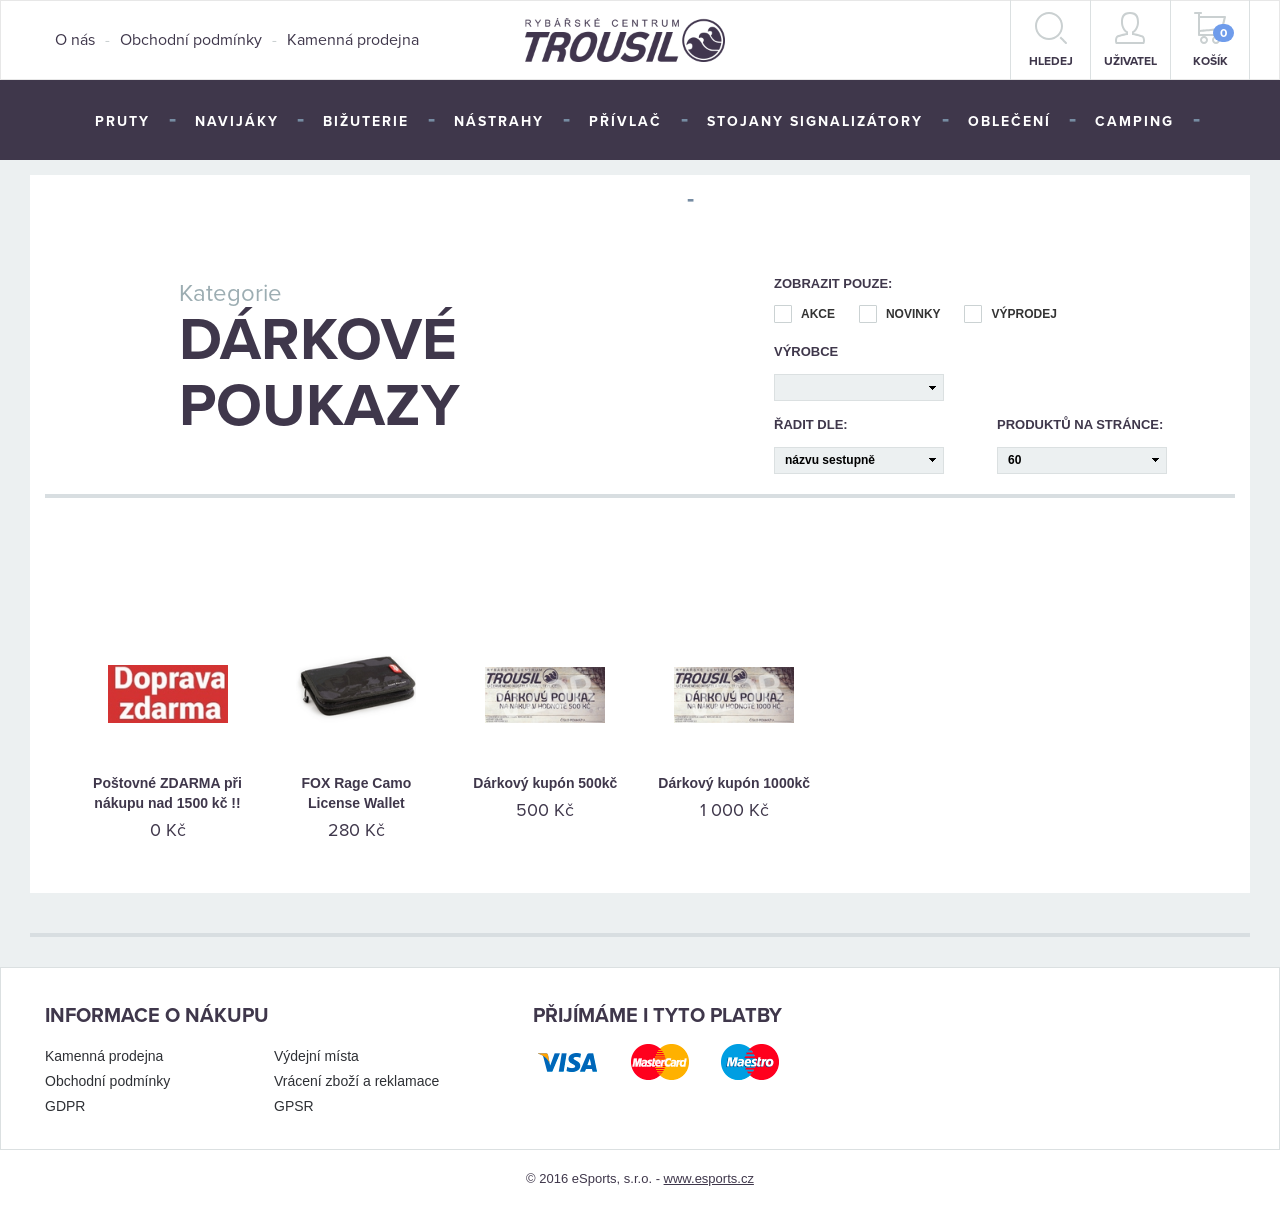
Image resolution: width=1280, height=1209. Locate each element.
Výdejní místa (316, 1056)
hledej (1051, 40)
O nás (75, 40)
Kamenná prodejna (353, 40)
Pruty (122, 121)
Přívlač (625, 121)
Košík (1214, 40)
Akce (804, 314)
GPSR (294, 1106)
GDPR (65, 1106)
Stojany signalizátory (815, 121)
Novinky (900, 314)
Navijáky (237, 121)
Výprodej (1010, 314)
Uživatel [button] (1130, 40)
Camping (1134, 121)
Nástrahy (499, 121)
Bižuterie (366, 121)
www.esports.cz (709, 1178)
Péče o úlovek (600, 201)
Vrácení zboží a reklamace (356, 1081)
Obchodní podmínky (191, 40)
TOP (730, 201)
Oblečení (1009, 121)
